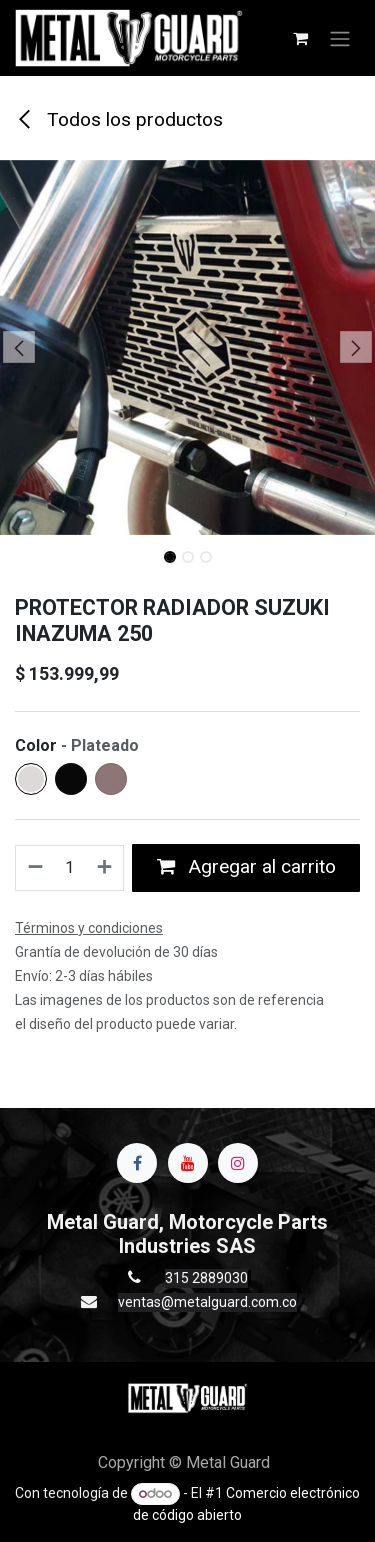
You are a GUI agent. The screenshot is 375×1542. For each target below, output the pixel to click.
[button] (19, 347)
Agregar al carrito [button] (246, 866)
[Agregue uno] (105, 868)
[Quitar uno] (34, 868)
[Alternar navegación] (340, 38)
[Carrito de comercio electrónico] (300, 38)
